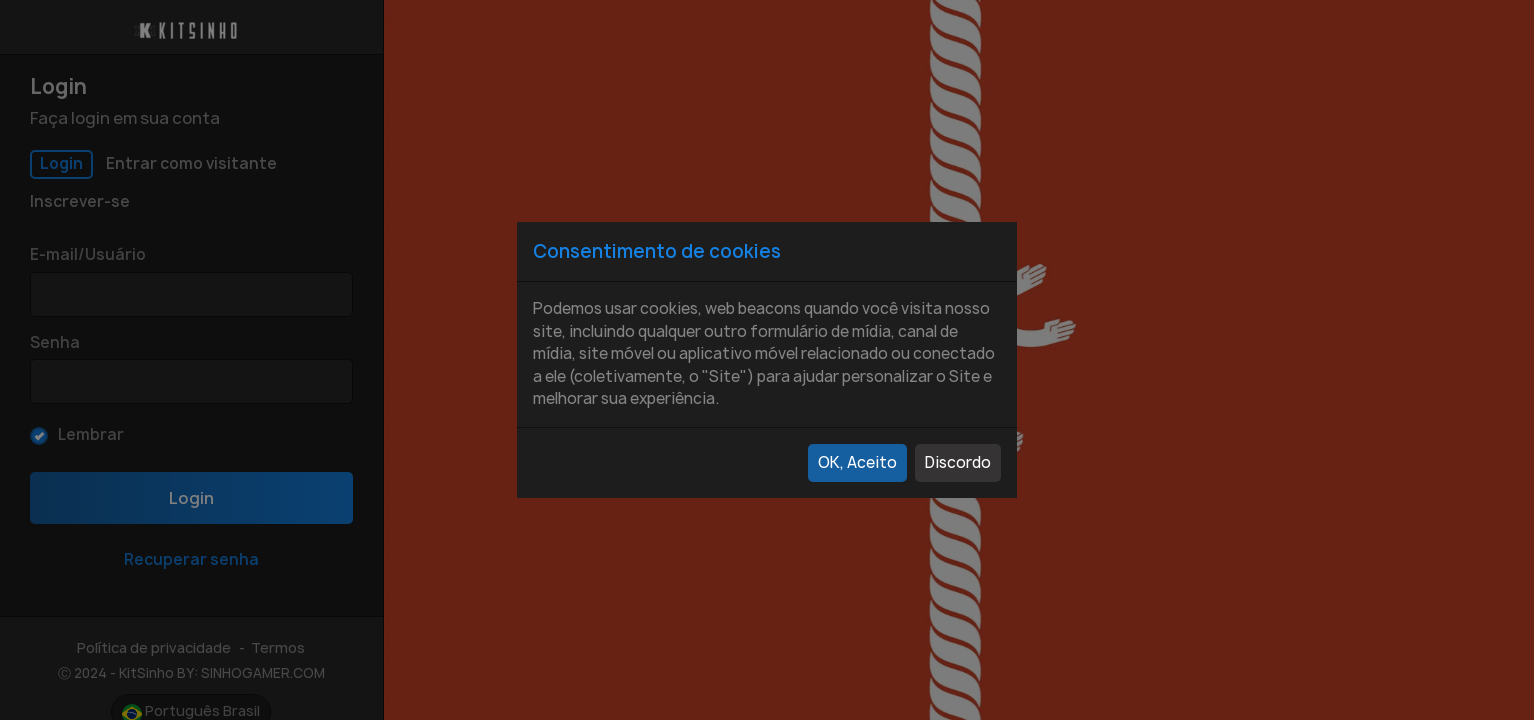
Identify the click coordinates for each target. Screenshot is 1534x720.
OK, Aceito (857, 462)
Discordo (958, 462)
